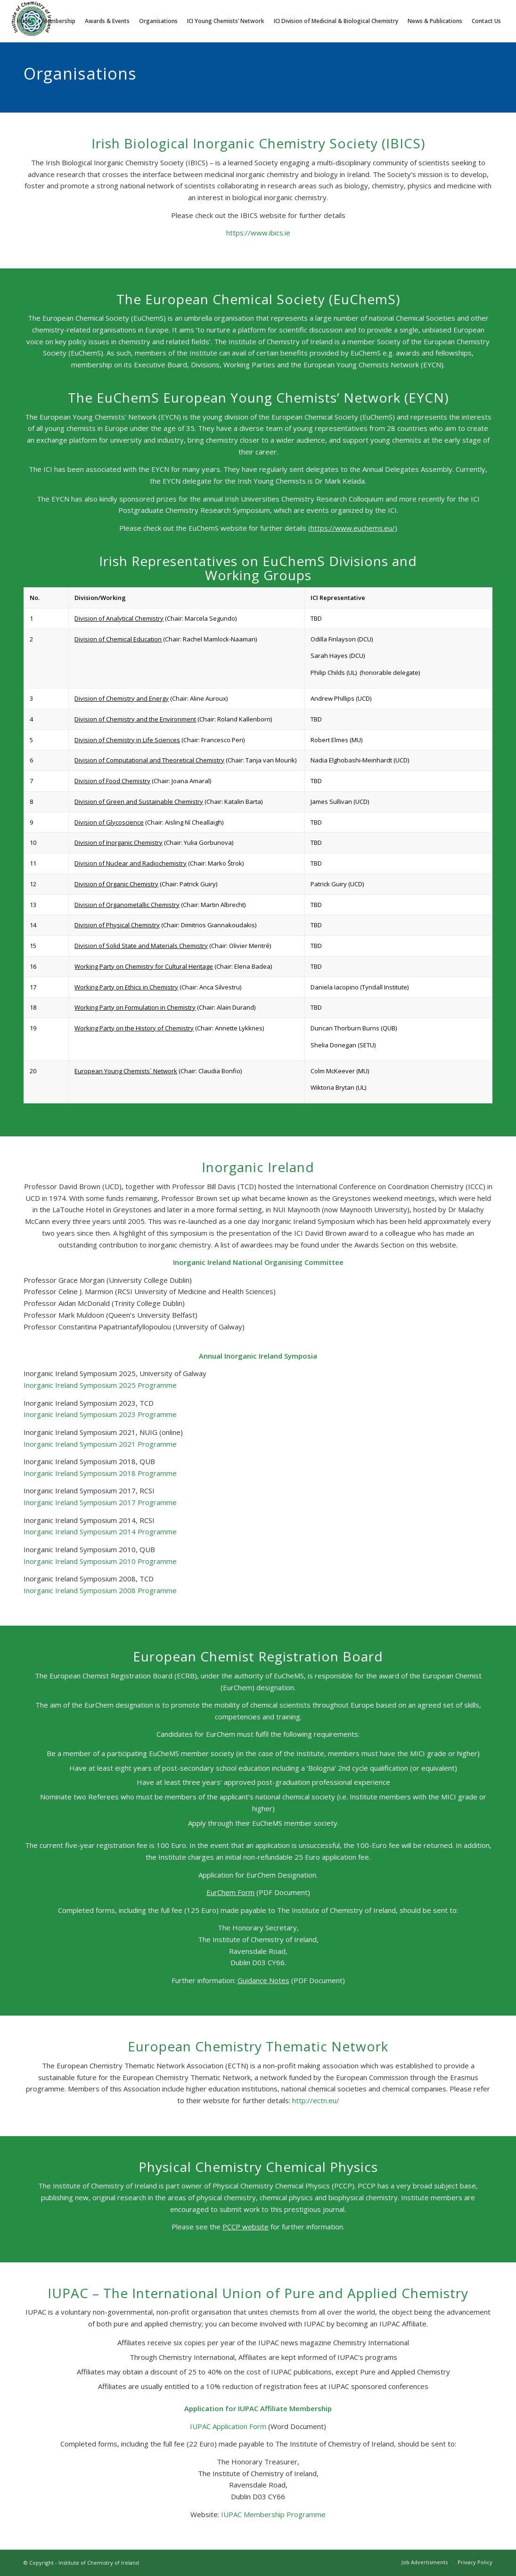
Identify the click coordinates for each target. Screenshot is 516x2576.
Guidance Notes (263, 1980)
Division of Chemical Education (118, 639)
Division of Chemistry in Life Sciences (127, 740)
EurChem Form (230, 1892)
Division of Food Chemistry (112, 781)
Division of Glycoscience (109, 822)
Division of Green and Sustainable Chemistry (138, 801)
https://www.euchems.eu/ (353, 528)
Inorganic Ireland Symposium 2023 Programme (100, 1414)
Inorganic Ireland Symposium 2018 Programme (100, 1473)
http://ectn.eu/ (315, 2100)
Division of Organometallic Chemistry (127, 904)
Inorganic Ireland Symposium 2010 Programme (100, 1561)
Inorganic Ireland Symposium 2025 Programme (100, 1385)
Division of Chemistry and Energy (121, 698)
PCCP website (245, 2226)
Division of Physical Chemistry (117, 925)
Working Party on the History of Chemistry (134, 1028)
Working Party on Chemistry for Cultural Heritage (143, 966)
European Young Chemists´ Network (125, 1071)
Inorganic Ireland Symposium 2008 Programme (100, 1590)
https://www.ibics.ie (258, 232)
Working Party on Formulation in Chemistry (135, 1007)
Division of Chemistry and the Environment (135, 719)
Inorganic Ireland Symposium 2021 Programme (100, 1444)
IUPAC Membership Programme (273, 2514)
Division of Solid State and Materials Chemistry (141, 945)
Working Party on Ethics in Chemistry (126, 987)
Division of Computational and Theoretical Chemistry (149, 760)
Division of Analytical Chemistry (119, 618)
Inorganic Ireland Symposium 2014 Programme (100, 1531)
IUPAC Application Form (228, 2426)
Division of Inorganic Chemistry (118, 842)
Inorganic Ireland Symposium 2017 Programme (100, 1502)
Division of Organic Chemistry (116, 884)
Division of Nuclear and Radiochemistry (130, 863)
